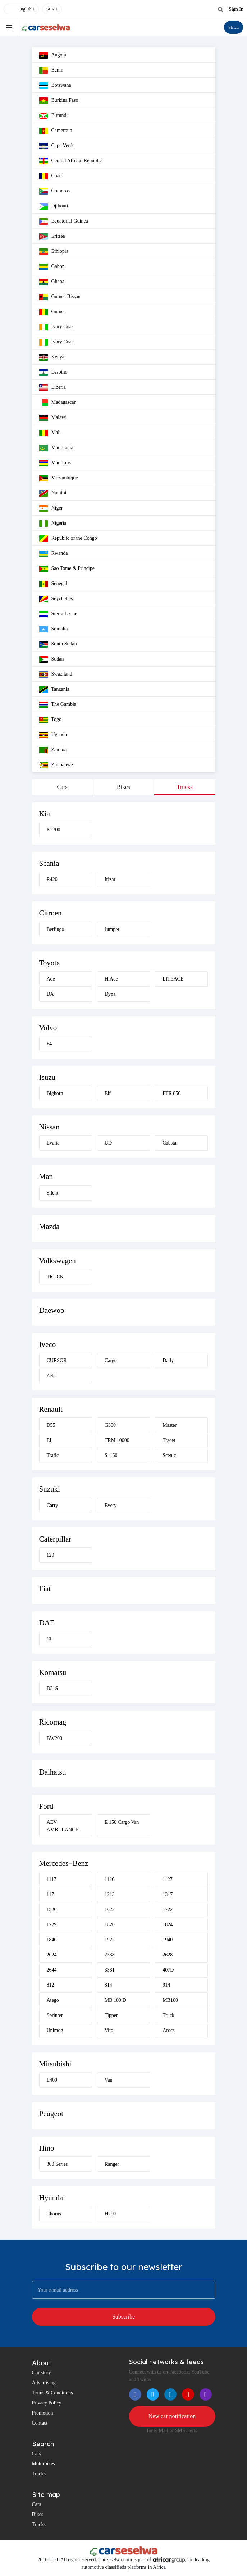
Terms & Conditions (52, 2392)
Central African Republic (70, 161)
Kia (44, 813)
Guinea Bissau (60, 297)
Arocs (168, 2030)
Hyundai (52, 2197)
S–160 (111, 1455)
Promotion (42, 2413)
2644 (52, 1970)
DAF (46, 1622)
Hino (46, 2148)
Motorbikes (43, 2463)
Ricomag (53, 1722)
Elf (108, 1093)
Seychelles (56, 599)
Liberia (52, 387)
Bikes (123, 787)
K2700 (53, 829)
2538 (110, 1955)
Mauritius (55, 463)
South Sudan (58, 644)
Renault (51, 1409)
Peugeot (51, 2113)
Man (46, 1176)
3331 (110, 1970)
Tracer (169, 1440)
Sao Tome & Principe (67, 569)
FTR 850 (171, 1093)
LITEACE (173, 979)
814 (108, 1985)
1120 (109, 1879)
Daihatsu (52, 1772)
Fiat (45, 1588)
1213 (110, 1894)
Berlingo (55, 929)
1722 (168, 1909)
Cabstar (170, 1143)
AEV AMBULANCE (63, 1825)
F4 (49, 1043)
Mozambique (58, 478)
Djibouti (53, 206)
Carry (52, 1505)
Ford (46, 1806)
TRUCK (55, 1276)
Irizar (110, 879)
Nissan (49, 1127)
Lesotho (53, 372)
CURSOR (57, 1360)
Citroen (50, 913)
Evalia (53, 1143)
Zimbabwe (56, 765)
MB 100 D (115, 2000)
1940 (168, 1939)
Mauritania (56, 448)
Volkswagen (57, 1260)
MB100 (170, 2000)
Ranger (112, 2164)
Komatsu (53, 1672)
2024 (52, 1955)
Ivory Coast (57, 327)
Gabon (52, 267)
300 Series (57, 2164)
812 (50, 1985)
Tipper (111, 2015)
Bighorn (55, 1093)
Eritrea (52, 236)
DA (50, 994)
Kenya (52, 357)
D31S (52, 1688)
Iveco (47, 1344)
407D (168, 1970)
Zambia (53, 750)
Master (170, 1425)
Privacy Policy (46, 2403)
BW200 (55, 1738)
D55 (51, 1425)
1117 (51, 1879)
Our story (41, 2372)
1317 (168, 1894)
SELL (233, 27)
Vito (109, 2030)
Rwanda (53, 554)
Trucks (185, 787)
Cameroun (55, 131)
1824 (168, 1924)
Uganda (53, 735)
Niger (51, 508)
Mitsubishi (55, 2064)
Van (109, 2080)
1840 (52, 1939)
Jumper (112, 929)
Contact (40, 2423)
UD (108, 1143)
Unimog (55, 2030)
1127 (167, 1879)
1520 (52, 1909)
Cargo (111, 1360)
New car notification (172, 2416)
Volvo (48, 1027)
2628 (168, 1955)
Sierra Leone (58, 614)
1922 (110, 1939)
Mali (50, 433)
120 (50, 1555)
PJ (49, 1440)
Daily (168, 1360)
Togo (50, 720)
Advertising (44, 2382)
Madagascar (57, 402)
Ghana (52, 282)
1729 (52, 1924)
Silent (53, 1193)
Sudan (51, 659)
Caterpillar (55, 1539)
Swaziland (55, 674)
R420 (52, 879)
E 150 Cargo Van (122, 1822)
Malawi (53, 418)
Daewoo (51, 1310)
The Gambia (58, 705)
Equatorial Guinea (63, 221)
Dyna (110, 994)
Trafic (53, 1455)
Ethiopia (53, 251)
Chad (50, 176)
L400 (52, 2080)
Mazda (49, 1226)
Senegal (53, 584)
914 (166, 1985)
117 (50, 1894)
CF (50, 1638)
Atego (53, 2000)
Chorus (54, 2213)
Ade (51, 979)
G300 (110, 1425)
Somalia (53, 629)
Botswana (55, 85)
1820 (110, 1924)
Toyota (49, 963)
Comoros (54, 191)
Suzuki (49, 1489)
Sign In (236, 9)
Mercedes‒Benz (63, 1863)
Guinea (52, 312)
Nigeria (53, 523)
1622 (110, 1909)
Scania (49, 863)
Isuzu (47, 1077)
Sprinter (55, 2015)
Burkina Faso (58, 100)
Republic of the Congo (68, 538)
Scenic (169, 1455)
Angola (52, 55)
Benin (51, 70)
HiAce (111, 979)
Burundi (53, 116)
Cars (62, 787)
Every (110, 1505)
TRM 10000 (117, 1440)
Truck (168, 2015)
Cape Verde (57, 146)
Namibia (54, 493)
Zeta (51, 1375)
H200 (110, 2213)
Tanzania (54, 689)
